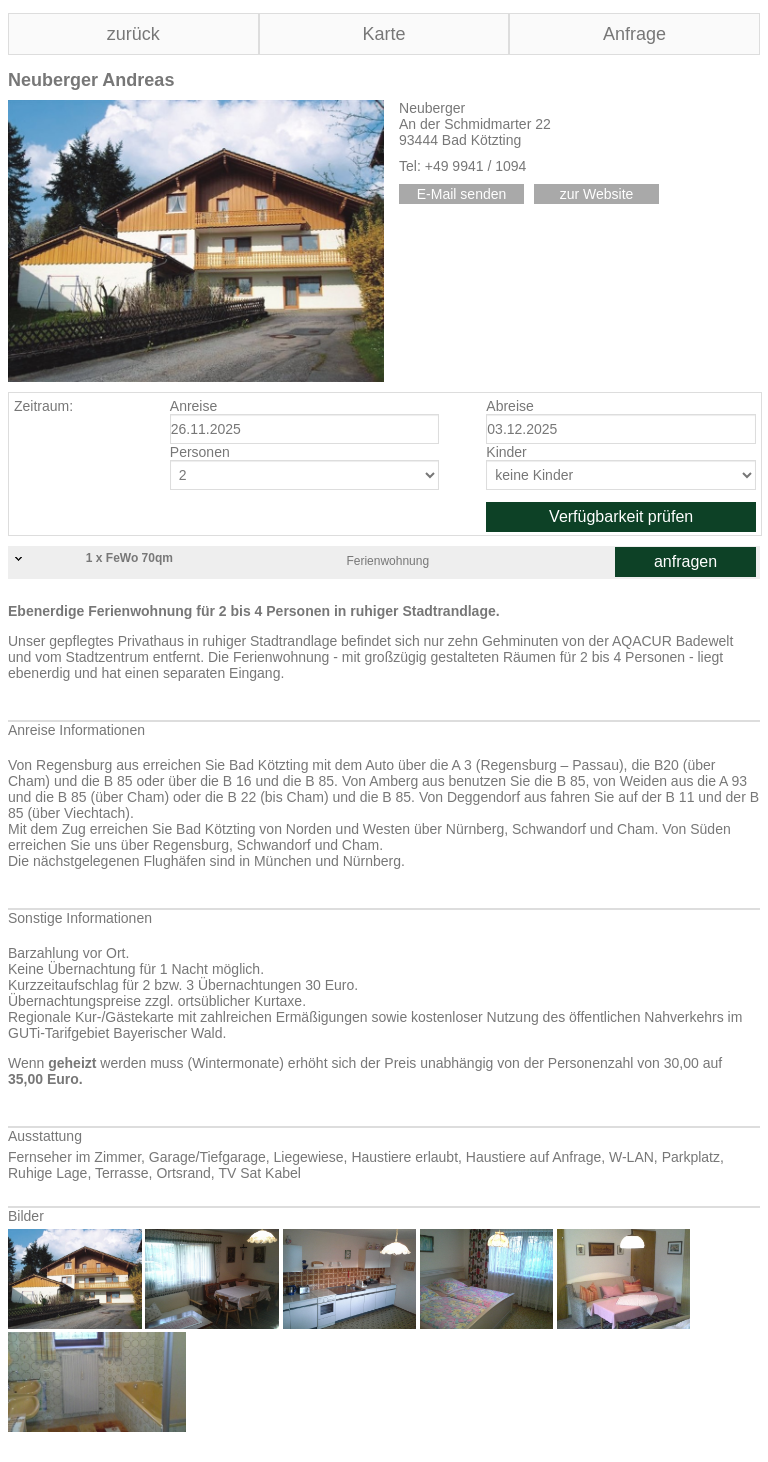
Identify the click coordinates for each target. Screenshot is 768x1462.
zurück (133, 34)
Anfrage (634, 34)
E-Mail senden (462, 194)
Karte (383, 34)
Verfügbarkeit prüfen (621, 516)
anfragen (685, 561)
